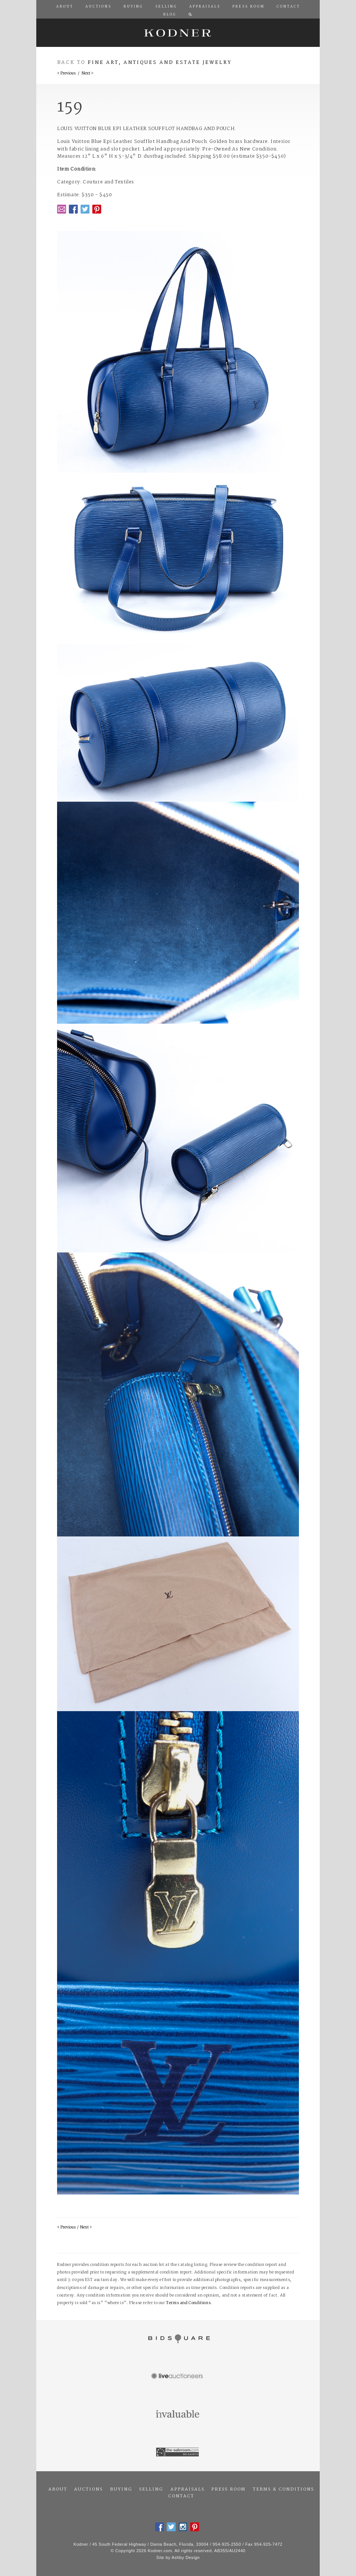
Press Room (228, 2489)
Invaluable (178, 2414)
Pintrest (96, 209)
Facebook (73, 209)
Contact (181, 2496)
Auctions (88, 2489)
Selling (151, 2489)
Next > (87, 73)
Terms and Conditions (188, 2303)
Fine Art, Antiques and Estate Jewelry (160, 63)
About (57, 2489)
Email (61, 209)
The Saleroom (178, 2452)
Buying (121, 2489)
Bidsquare (178, 2339)
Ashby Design (186, 2557)
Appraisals (187, 2489)
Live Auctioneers (178, 2377)
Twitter (85, 209)
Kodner (178, 33)
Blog (169, 14)
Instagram (182, 2526)
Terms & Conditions (283, 2489)
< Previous (66, 73)
